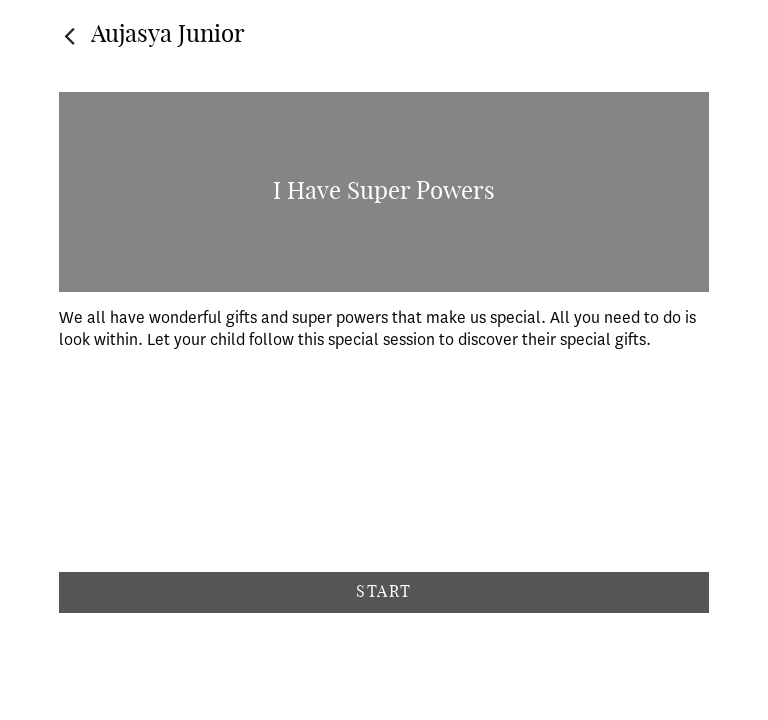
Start (384, 592)
